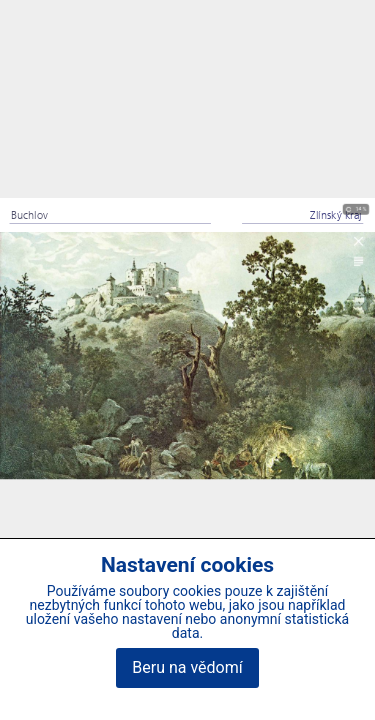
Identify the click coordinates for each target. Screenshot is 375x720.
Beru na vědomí (187, 667)
